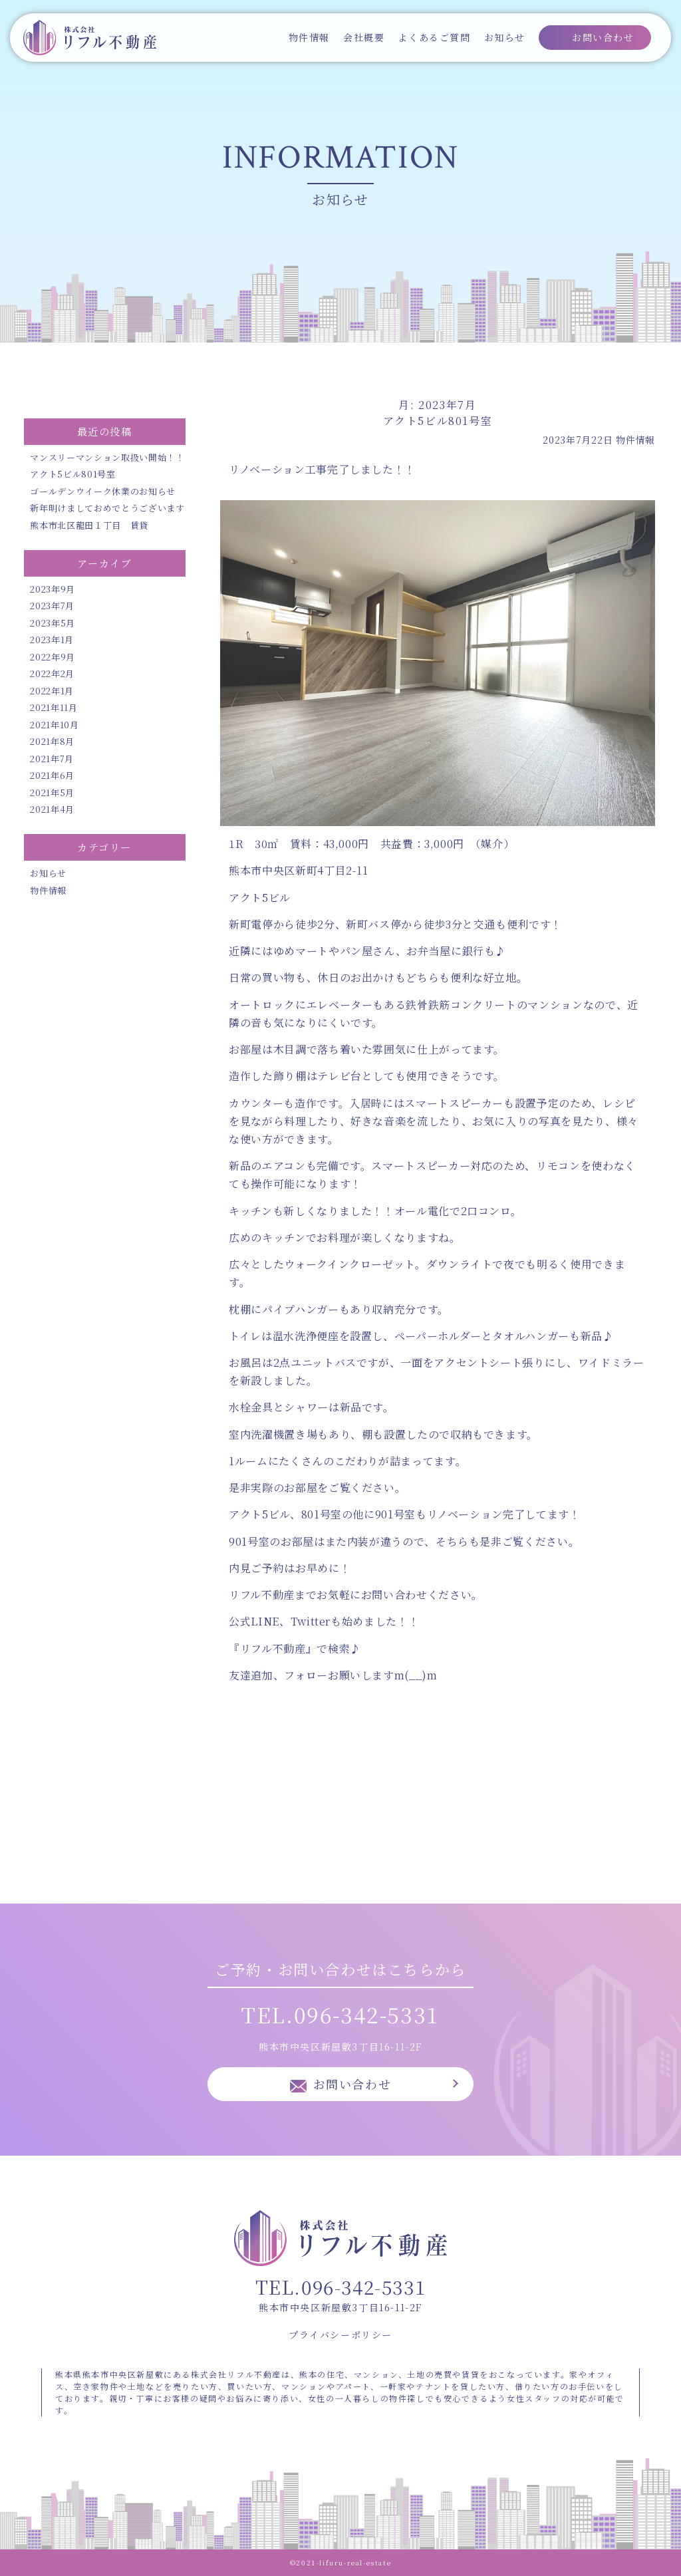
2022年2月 (52, 673)
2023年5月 (52, 623)
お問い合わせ (603, 37)
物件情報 (309, 37)
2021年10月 (54, 724)
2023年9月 (52, 589)
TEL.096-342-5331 (340, 2014)
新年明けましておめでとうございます (107, 507)
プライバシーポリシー (340, 2334)
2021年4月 (52, 809)
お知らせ (504, 37)
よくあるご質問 (434, 37)
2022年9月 (52, 656)
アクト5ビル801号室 (72, 474)
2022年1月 (52, 690)
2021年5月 (52, 792)
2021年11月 (53, 707)
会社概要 (363, 37)
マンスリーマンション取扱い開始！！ (107, 457)
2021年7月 (52, 758)
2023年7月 (52, 605)
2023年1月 (52, 639)
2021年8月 (52, 741)
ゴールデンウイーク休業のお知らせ (102, 491)
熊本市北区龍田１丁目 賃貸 (89, 525)
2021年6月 (52, 775)
